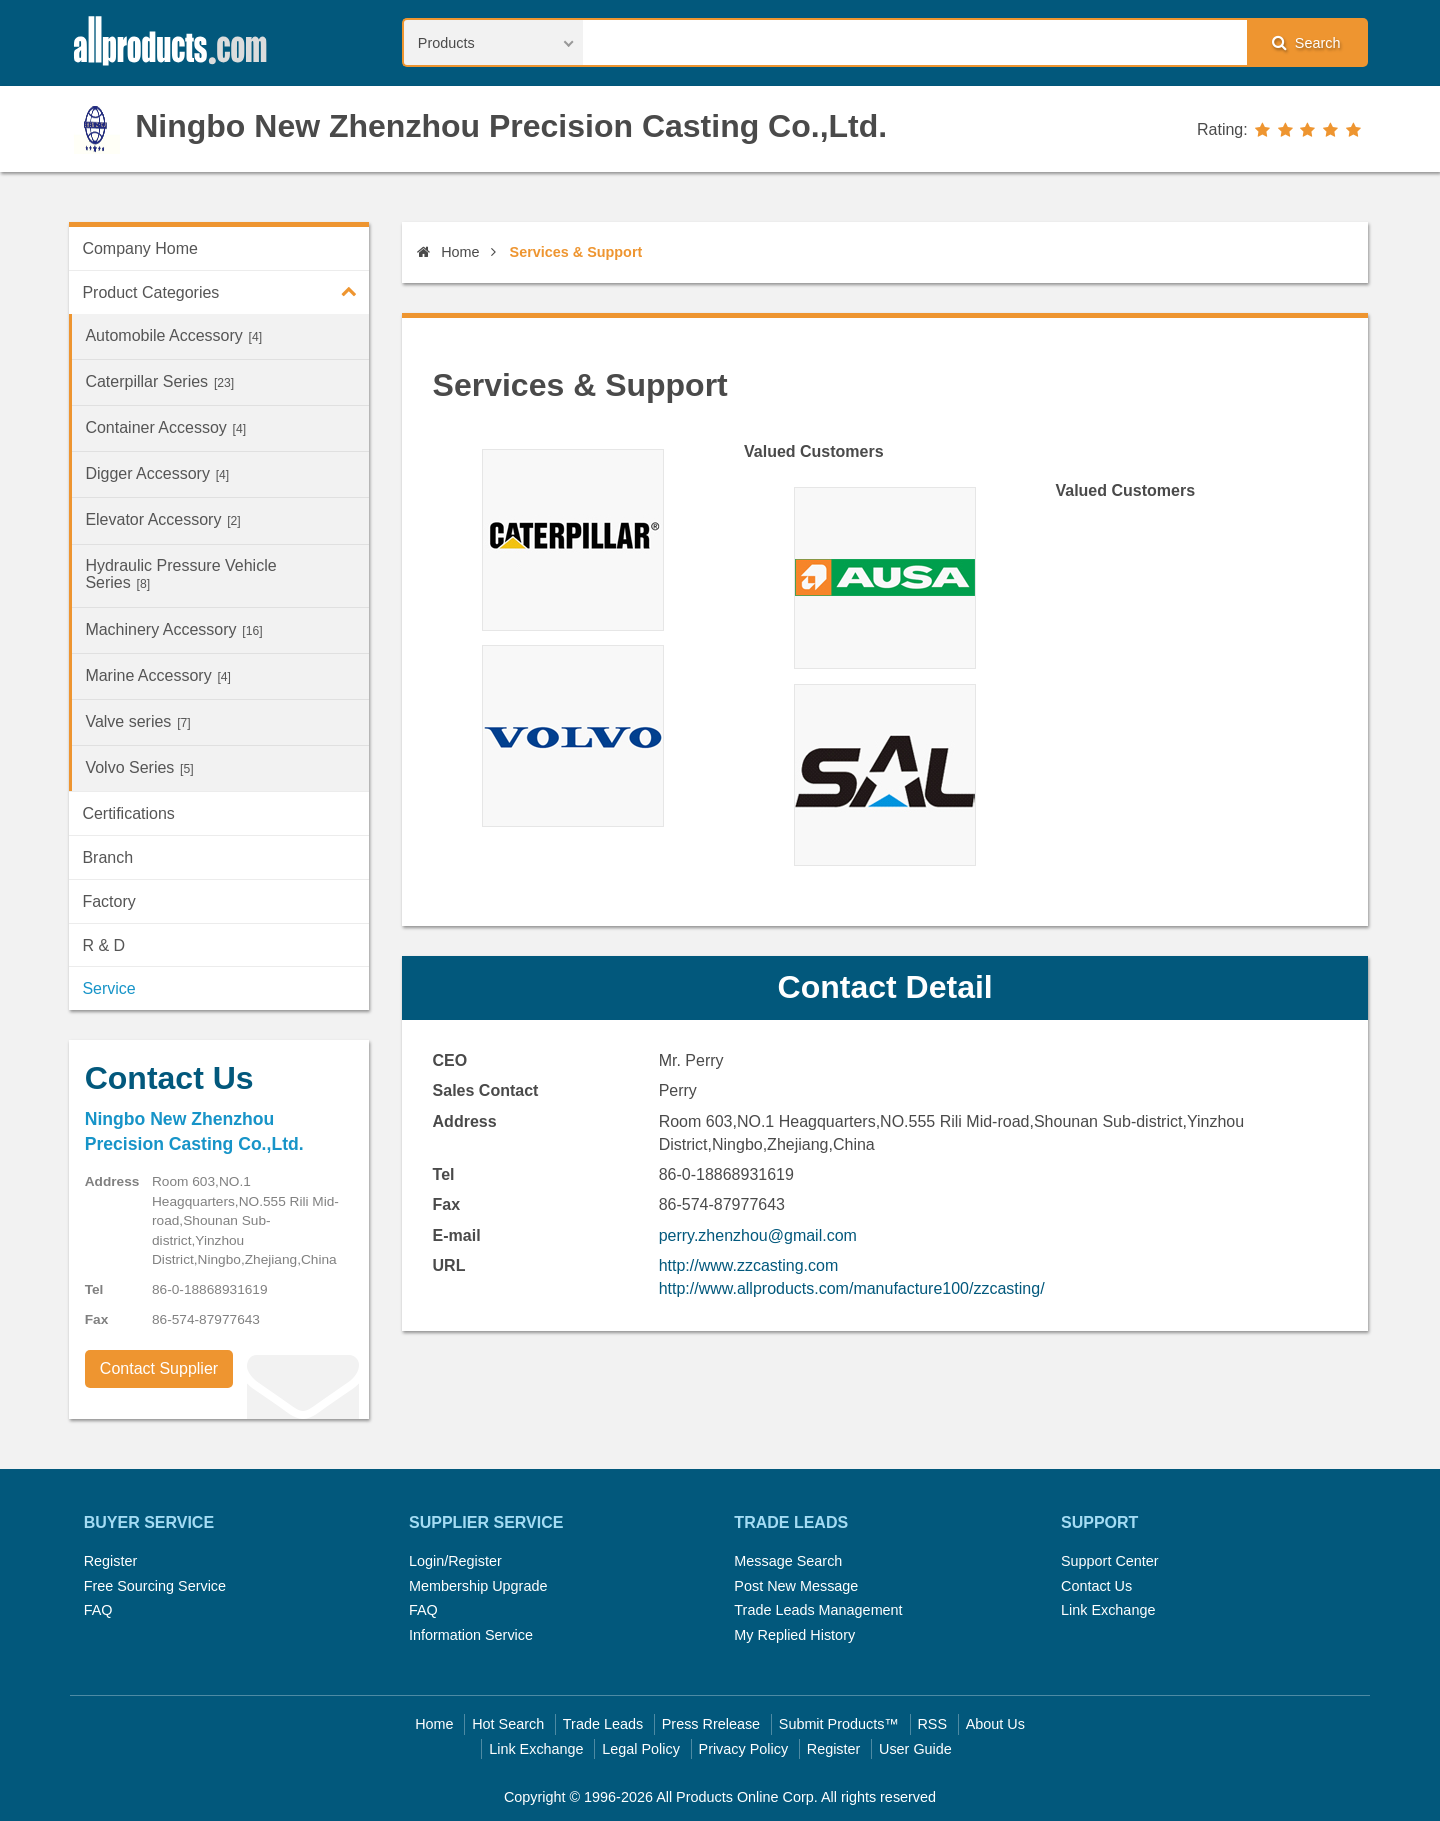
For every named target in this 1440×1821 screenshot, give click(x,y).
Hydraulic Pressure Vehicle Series (180, 574)
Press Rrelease (711, 1724)
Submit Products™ (839, 1724)
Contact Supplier (159, 1368)
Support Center (1110, 1561)
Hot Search (508, 1724)
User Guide (915, 1749)
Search (1306, 42)
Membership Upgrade (478, 1586)
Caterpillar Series (159, 381)
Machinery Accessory (173, 629)
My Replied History (794, 1635)
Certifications (128, 813)
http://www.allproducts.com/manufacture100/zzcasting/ (852, 1288)
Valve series (137, 721)
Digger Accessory (157, 473)
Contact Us (1096, 1586)
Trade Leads (603, 1724)
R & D (103, 945)
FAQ (98, 1610)
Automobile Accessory (173, 335)
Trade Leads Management (818, 1610)
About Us (995, 1724)
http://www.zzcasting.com (749, 1265)
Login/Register (455, 1561)
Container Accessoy (165, 427)
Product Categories (225, 291)
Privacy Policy (744, 1749)
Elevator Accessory (162, 519)
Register (111, 1561)
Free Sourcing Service (155, 1586)
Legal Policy (641, 1749)
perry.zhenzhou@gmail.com (758, 1235)
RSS (932, 1724)
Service (108, 988)
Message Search (788, 1561)
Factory (108, 901)
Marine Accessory (158, 675)
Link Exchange (1108, 1610)
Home (448, 252)
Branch (107, 857)
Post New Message (796, 1586)
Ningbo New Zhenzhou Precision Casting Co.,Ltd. (511, 126)
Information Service (471, 1635)
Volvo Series (139, 767)
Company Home (140, 248)
